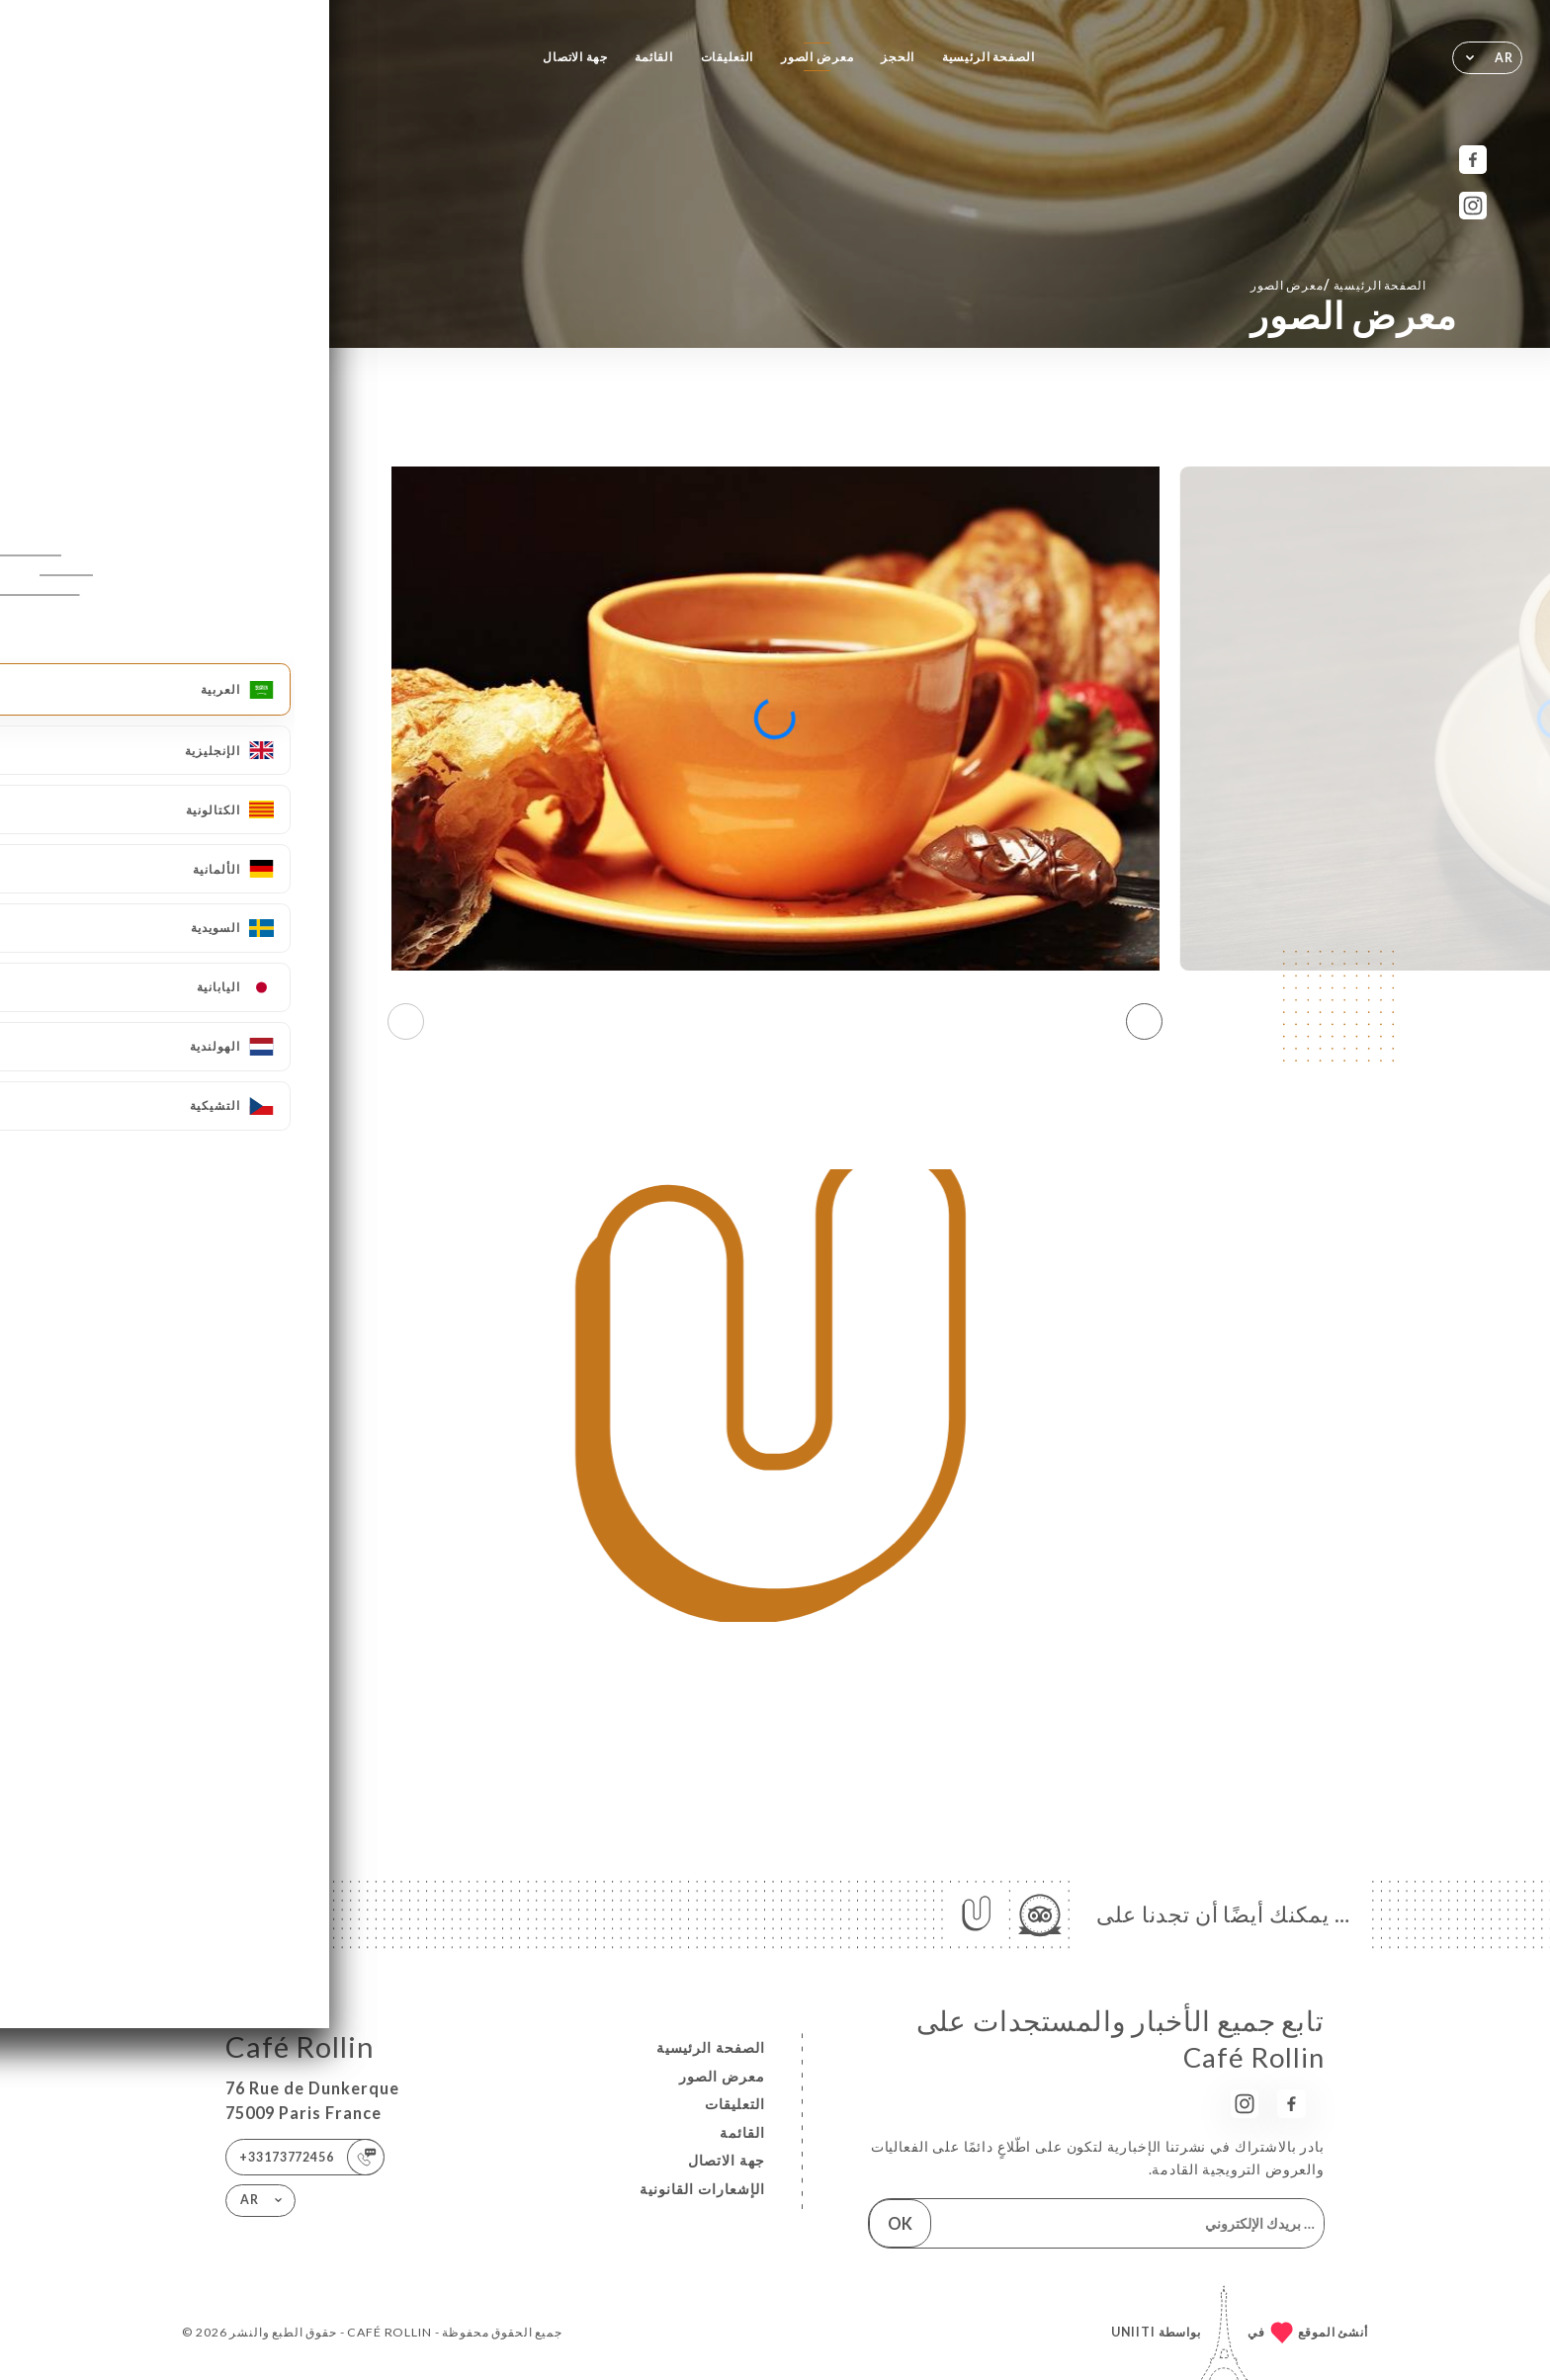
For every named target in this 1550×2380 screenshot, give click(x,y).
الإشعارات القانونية (702, 2188)
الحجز (897, 56)
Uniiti (1133, 2332)
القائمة (654, 56)
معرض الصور (817, 56)
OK (900, 2223)
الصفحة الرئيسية (988, 56)
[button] (1144, 1021)
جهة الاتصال (575, 56)
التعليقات (727, 56)
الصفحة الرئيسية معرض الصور (1337, 284)
